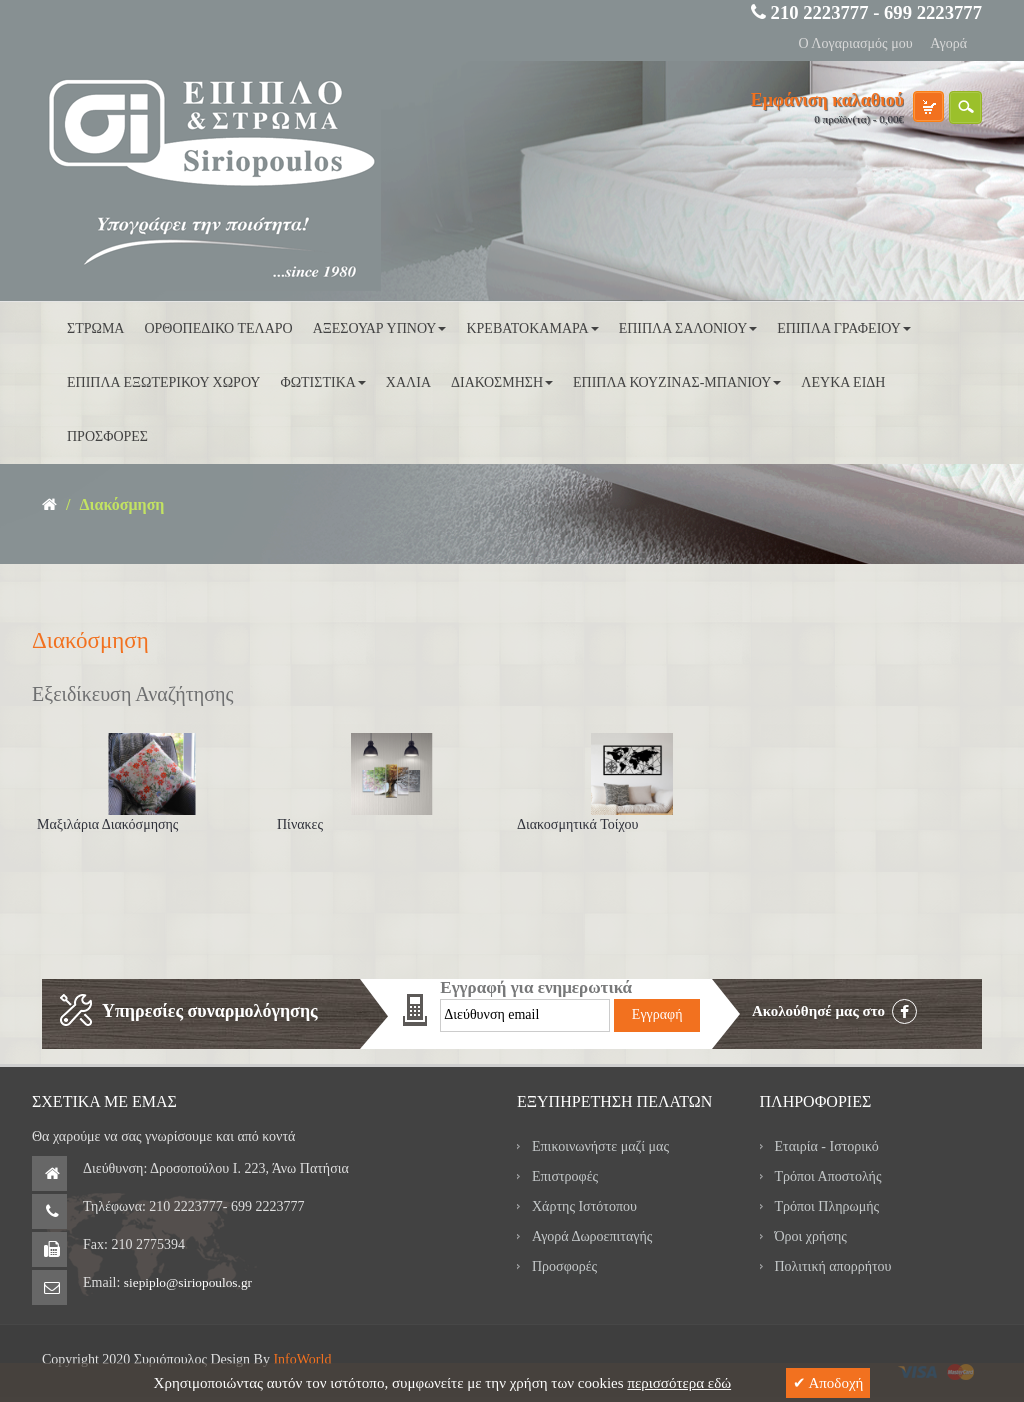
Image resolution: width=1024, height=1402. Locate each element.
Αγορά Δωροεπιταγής (592, 1236)
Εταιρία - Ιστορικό (827, 1146)
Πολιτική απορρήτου (833, 1266)
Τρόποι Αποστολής (828, 1176)
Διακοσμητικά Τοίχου (577, 824)
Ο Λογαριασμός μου (855, 43)
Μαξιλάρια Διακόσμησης (107, 824)
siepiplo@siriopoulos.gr (188, 1282)
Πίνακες (300, 824)
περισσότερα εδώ (679, 1383)
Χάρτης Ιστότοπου (584, 1206)
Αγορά (948, 43)
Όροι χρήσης (811, 1236)
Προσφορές (564, 1266)
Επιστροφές (565, 1176)
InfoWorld (302, 1359)
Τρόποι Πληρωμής (827, 1206)
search (965, 107)
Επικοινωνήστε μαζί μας (600, 1146)
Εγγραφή (657, 1014)
